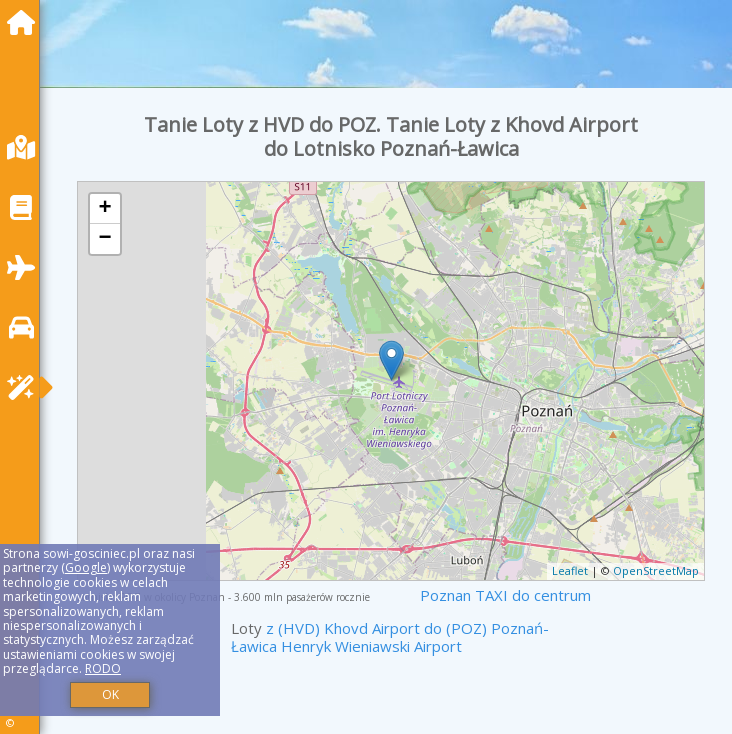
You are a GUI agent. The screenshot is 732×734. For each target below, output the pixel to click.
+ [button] (104, 209)
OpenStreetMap (656, 570)
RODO (103, 668)
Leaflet (570, 570)
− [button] (104, 239)
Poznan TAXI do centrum (505, 595)
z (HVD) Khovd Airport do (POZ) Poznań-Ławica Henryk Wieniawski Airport (390, 637)
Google (86, 567)
